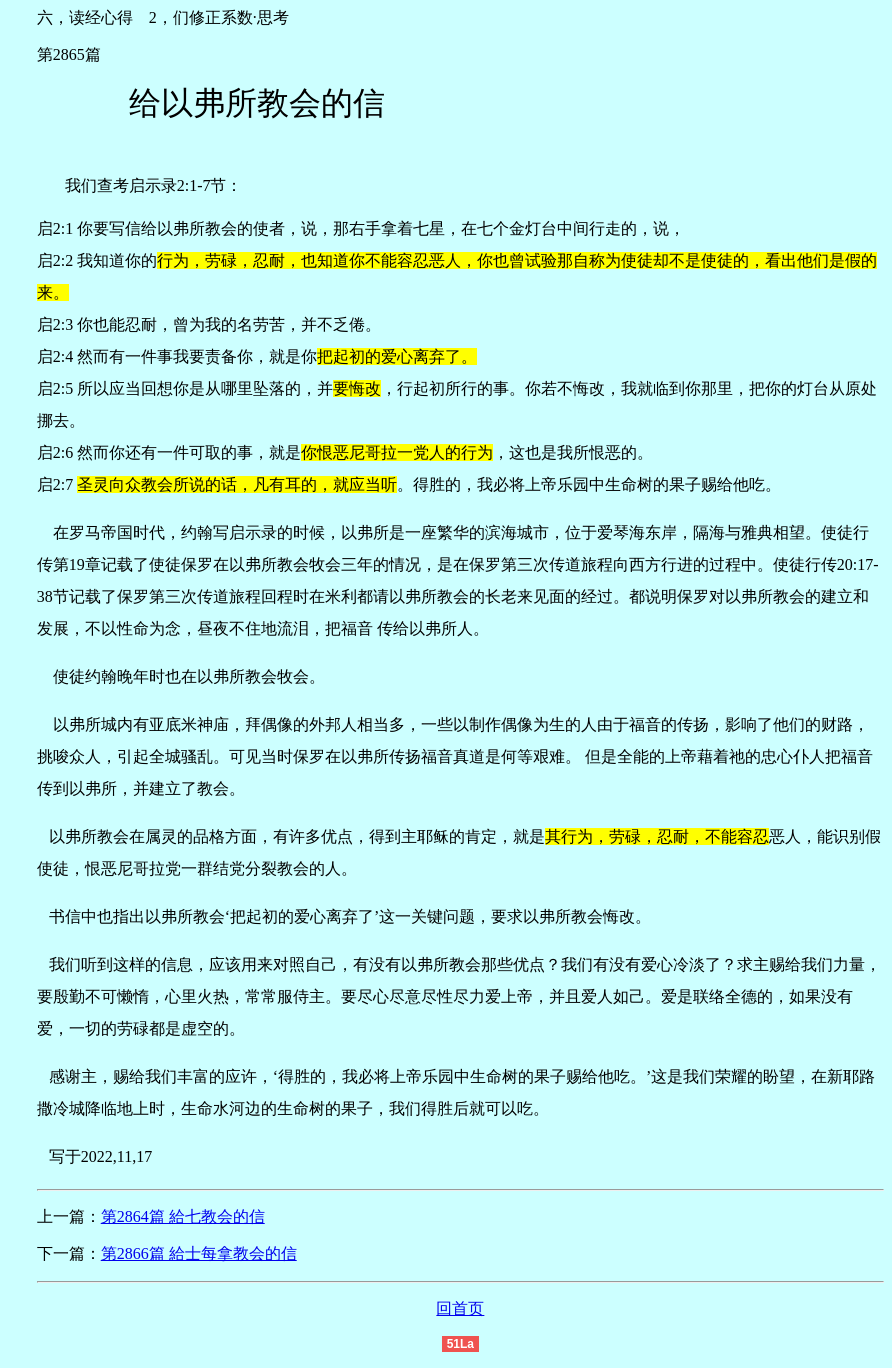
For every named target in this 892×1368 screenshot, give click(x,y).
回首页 (460, 1308)
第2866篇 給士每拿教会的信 (199, 1253)
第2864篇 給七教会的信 (183, 1216)
